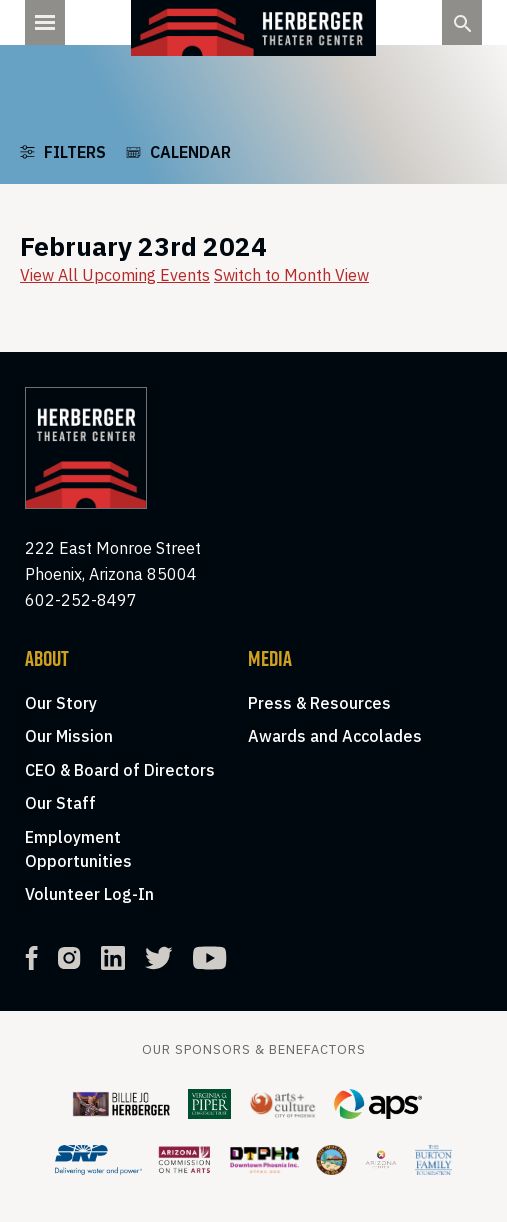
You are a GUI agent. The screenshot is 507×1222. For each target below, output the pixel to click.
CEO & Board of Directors (120, 770)
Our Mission (69, 736)
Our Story (61, 703)
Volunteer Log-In (89, 894)
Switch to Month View (291, 275)
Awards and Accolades (335, 736)
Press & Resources (319, 703)
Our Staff (60, 803)
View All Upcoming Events (115, 275)
